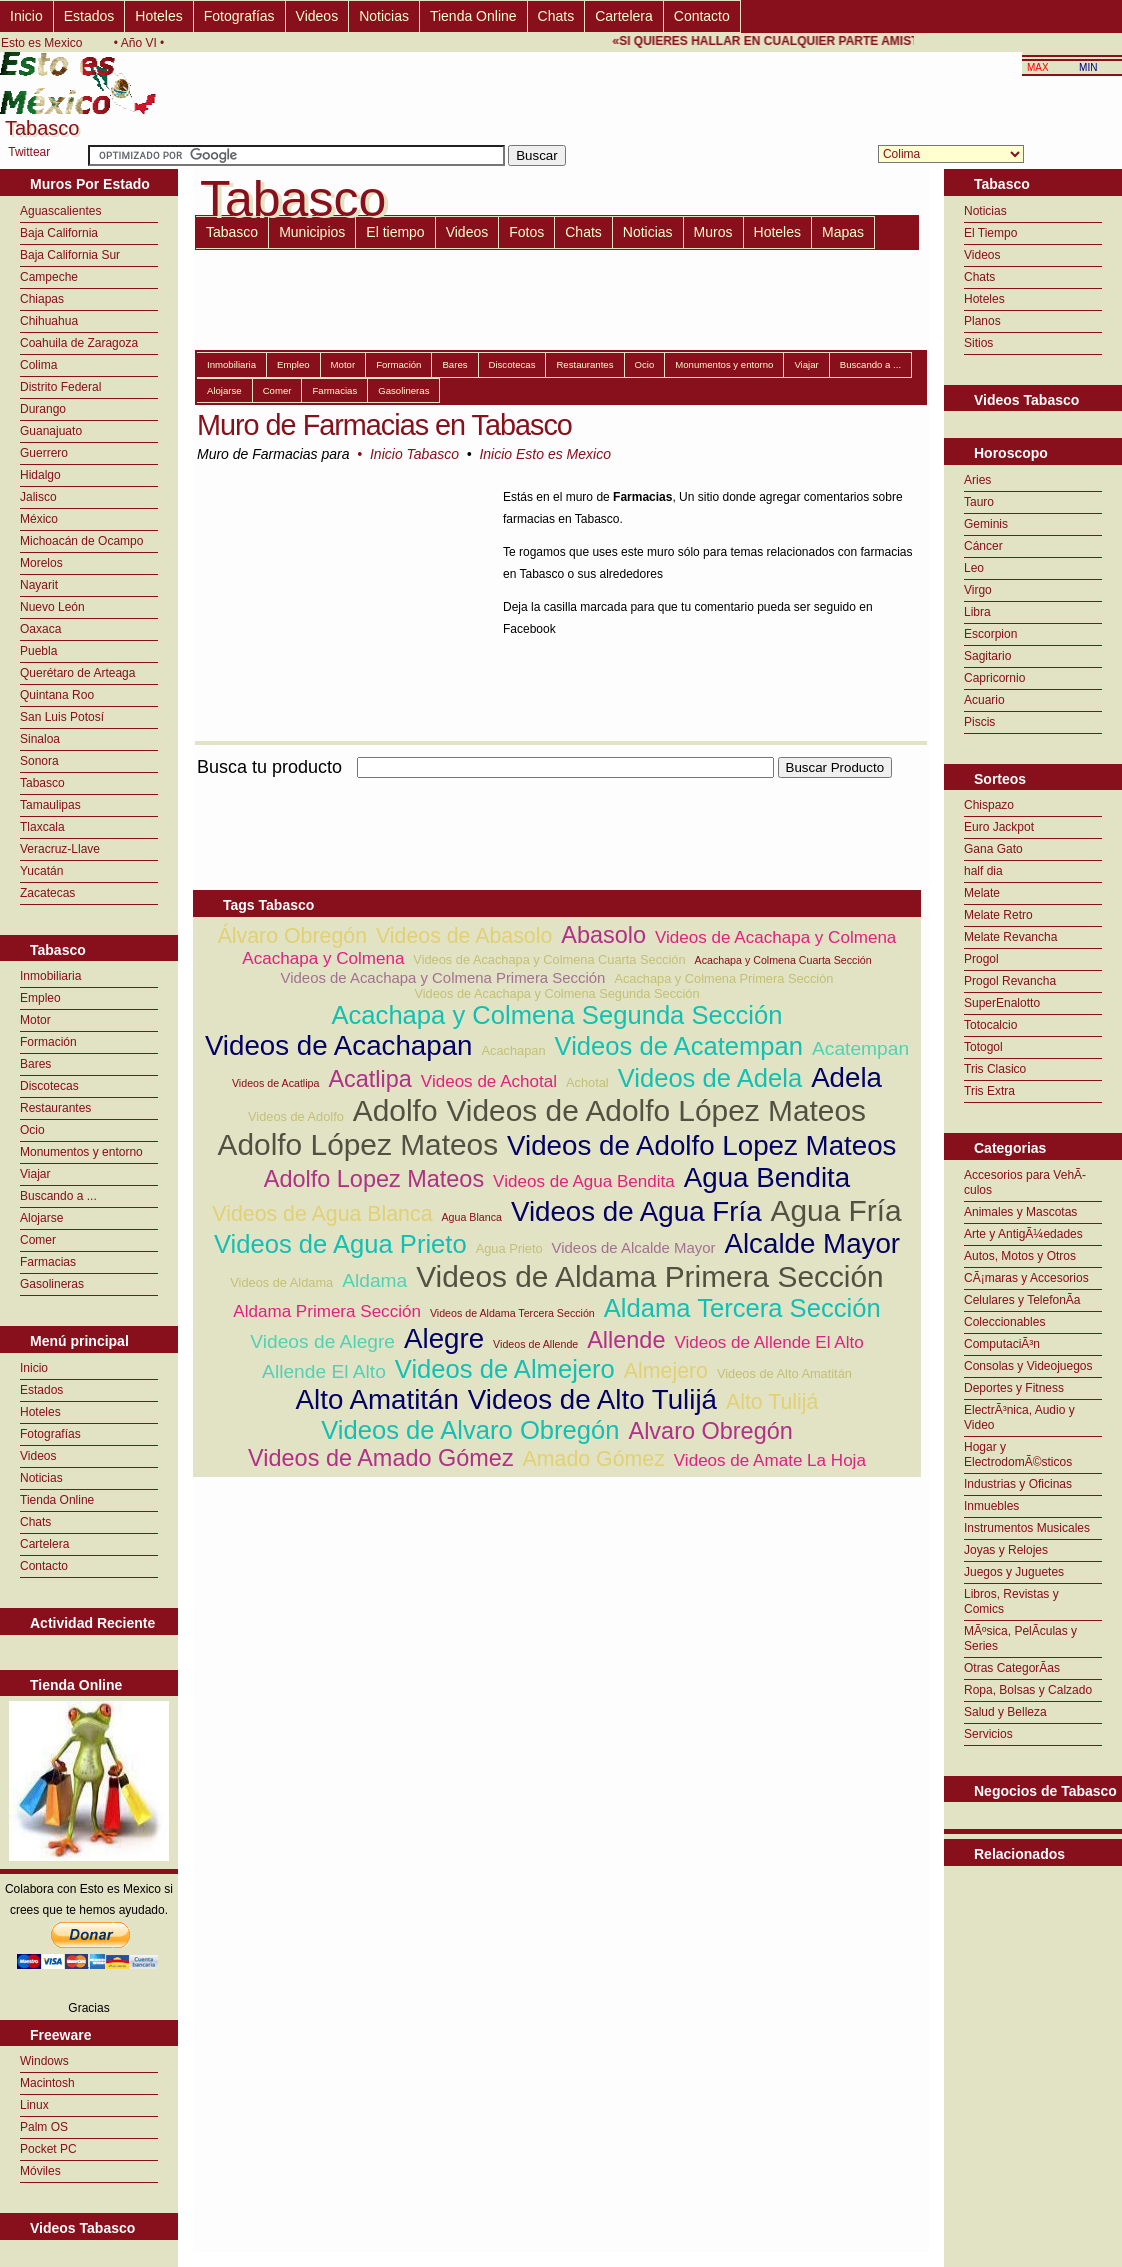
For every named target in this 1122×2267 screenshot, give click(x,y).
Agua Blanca (471, 1217)
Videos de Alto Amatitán (784, 1373)
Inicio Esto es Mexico (545, 454)
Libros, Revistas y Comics (1011, 1601)
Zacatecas (47, 893)
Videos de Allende (535, 1344)
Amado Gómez (594, 1459)
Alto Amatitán (377, 1399)
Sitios (978, 343)
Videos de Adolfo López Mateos (655, 1110)
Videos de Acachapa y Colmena (775, 937)
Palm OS (44, 2127)
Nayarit (39, 585)
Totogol (983, 1047)
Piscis (979, 722)
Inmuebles (991, 1506)
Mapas (843, 232)
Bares (35, 1064)
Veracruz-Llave (60, 849)
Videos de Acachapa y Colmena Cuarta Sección (549, 959)
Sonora (39, 761)
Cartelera (624, 16)
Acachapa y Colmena (323, 958)
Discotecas (49, 1086)
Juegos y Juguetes (1014, 1572)
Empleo (40, 998)
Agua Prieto (509, 1248)
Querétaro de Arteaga (77, 673)
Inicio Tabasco (414, 454)
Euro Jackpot (999, 827)
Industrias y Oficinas (1018, 1484)
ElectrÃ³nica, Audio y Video (1019, 1417)
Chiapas (42, 299)
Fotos (526, 232)
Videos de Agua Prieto (340, 1244)
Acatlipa (369, 1079)
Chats (556, 16)
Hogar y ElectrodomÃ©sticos (1018, 1454)
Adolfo (395, 1110)
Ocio (32, 1130)
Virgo (978, 590)
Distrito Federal (60, 387)
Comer (38, 1240)
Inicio (26, 16)
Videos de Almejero (505, 1369)
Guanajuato (51, 431)
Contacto (702, 16)
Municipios (312, 232)
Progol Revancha (1010, 981)
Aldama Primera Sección (327, 1311)
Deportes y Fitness (1014, 1388)
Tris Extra (989, 1091)
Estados (89, 16)
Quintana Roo (57, 695)
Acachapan (514, 1050)
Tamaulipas (50, 805)
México (39, 519)
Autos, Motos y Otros (1020, 1256)
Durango (43, 409)
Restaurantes (55, 1108)
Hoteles (158, 16)
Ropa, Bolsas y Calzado (1028, 1690)
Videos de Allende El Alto (768, 1342)
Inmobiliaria (50, 976)
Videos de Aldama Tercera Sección (512, 1313)
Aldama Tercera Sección (742, 1308)
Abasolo (603, 935)
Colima (38, 365)
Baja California (59, 233)
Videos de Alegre (322, 1341)
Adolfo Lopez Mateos (374, 1179)
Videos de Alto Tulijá (592, 1399)
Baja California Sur (70, 255)
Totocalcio (990, 1025)
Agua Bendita (767, 1177)
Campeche (49, 277)
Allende (626, 1340)
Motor (35, 1020)
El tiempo (395, 232)
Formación (48, 1042)
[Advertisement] (557, 789)
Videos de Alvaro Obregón (470, 1430)
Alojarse (41, 1218)
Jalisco (38, 497)
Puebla (38, 651)
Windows (44, 2061)
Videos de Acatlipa (276, 1083)
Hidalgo (40, 475)
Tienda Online (473, 16)
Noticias (384, 16)
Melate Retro (998, 915)
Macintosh (47, 2083)
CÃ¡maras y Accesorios (1026, 1278)
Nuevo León (52, 607)
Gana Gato (993, 849)
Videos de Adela (710, 1078)
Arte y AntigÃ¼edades (1023, 1234)
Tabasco (42, 783)
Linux (34, 2105)
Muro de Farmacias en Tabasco (384, 425)
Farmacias (48, 1262)
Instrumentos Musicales (1027, 1528)
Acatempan (860, 1048)
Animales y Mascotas (1020, 1212)
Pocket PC (48, 2149)
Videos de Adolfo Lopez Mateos (701, 1145)
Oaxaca (40, 629)
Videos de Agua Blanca (322, 1214)
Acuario (984, 700)
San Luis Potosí (62, 717)
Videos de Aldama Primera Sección (650, 1276)
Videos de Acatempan (679, 1046)
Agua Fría (836, 1210)
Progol (981, 959)
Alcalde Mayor (812, 1243)
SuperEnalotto (1002, 1003)
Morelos (41, 563)
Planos (982, 321)
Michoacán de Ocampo (81, 541)
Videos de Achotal (489, 1081)
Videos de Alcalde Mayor (634, 1247)
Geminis (986, 524)
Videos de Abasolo (464, 936)
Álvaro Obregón (292, 936)
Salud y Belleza (1005, 1712)
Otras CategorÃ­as (1012, 1668)
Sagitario (987, 656)
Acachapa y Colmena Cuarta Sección (783, 960)
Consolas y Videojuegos (1028, 1366)
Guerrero (44, 453)
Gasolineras (52, 1284)
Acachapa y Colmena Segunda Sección (556, 1015)
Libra (977, 612)
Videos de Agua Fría (636, 1211)
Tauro (979, 502)
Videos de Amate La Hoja (770, 1460)
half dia (983, 871)
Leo (974, 568)
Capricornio (994, 678)
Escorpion (990, 634)
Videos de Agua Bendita (584, 1181)
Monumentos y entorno (81, 1152)
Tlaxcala (42, 827)
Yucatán (41, 871)
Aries (977, 480)
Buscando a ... (58, 1196)
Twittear (29, 152)
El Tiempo (990, 233)
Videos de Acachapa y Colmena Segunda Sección (556, 993)
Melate (982, 893)
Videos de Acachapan (339, 1045)
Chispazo (989, 805)
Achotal (587, 1082)
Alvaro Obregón (711, 1431)
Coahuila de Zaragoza (79, 343)
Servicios (988, 1734)
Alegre (444, 1338)
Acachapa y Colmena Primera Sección (723, 978)
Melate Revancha (1010, 937)
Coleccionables (1004, 1322)
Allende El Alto (324, 1371)
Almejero (666, 1371)
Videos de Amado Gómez (381, 1458)
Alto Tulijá (772, 1402)
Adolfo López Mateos (358, 1144)
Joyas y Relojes (1006, 1550)
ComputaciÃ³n (1002, 1344)
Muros (713, 232)
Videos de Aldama (281, 1282)
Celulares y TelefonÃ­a (1022, 1300)
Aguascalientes (60, 211)
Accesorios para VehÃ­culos (1025, 1182)
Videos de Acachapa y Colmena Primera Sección (443, 977)
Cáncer (983, 546)
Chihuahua (49, 321)
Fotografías (239, 16)
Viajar (35, 1174)
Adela (846, 1077)
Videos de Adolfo (296, 1116)
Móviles (40, 2171)
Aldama (374, 1280)
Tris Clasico (995, 1069)
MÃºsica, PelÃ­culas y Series (1020, 1638)
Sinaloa (40, 739)
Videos (317, 16)
